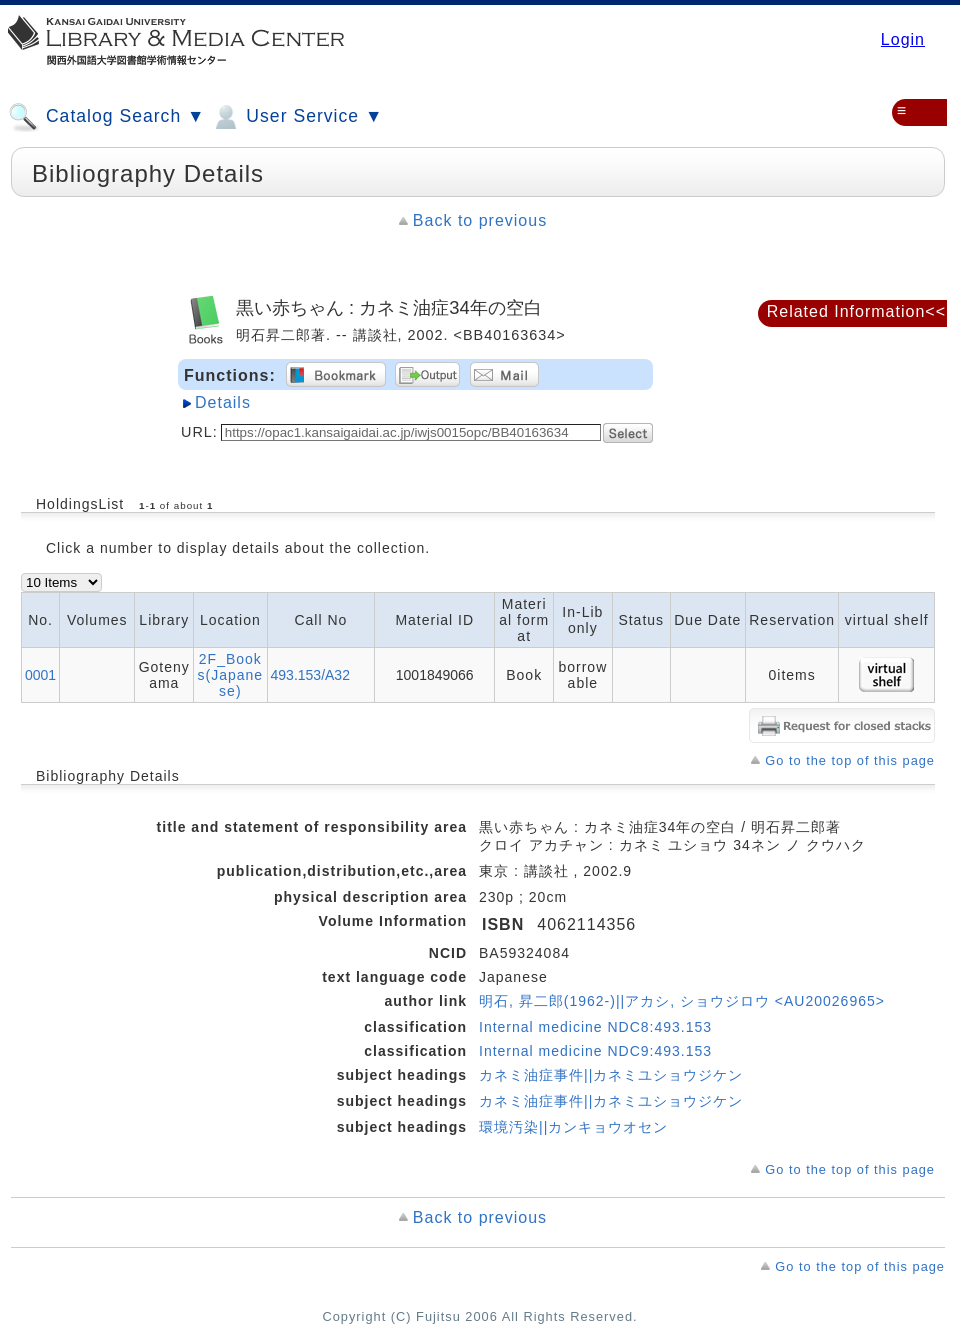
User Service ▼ (296, 117)
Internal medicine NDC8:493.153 (595, 1027)
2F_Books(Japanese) (231, 675)
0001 (40, 675)
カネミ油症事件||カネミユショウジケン (611, 1075)
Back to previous (480, 220)
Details (223, 402)
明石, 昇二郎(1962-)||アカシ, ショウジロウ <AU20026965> (682, 1001)
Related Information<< (856, 311)
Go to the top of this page (850, 760)
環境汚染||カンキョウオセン (573, 1127)
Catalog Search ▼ (106, 117)
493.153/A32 (310, 675)
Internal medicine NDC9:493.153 (595, 1051)
